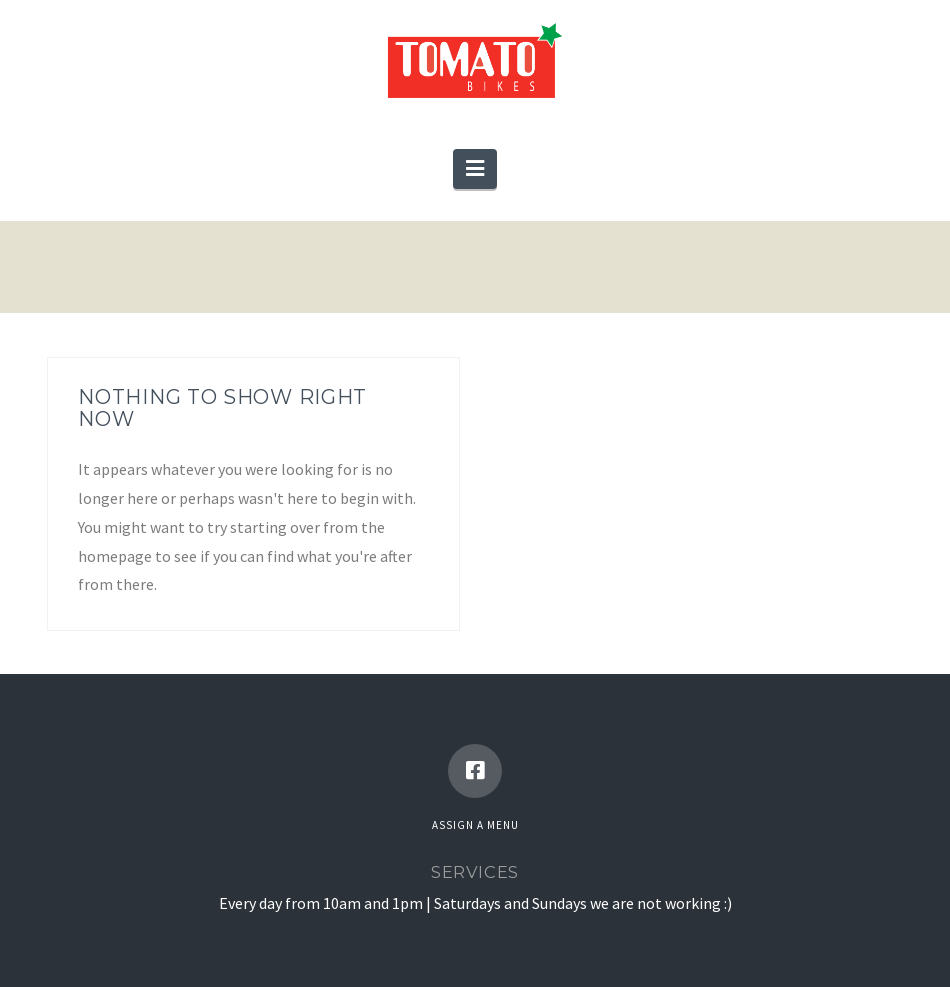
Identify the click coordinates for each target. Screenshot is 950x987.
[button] (475, 169)
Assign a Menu (475, 825)
